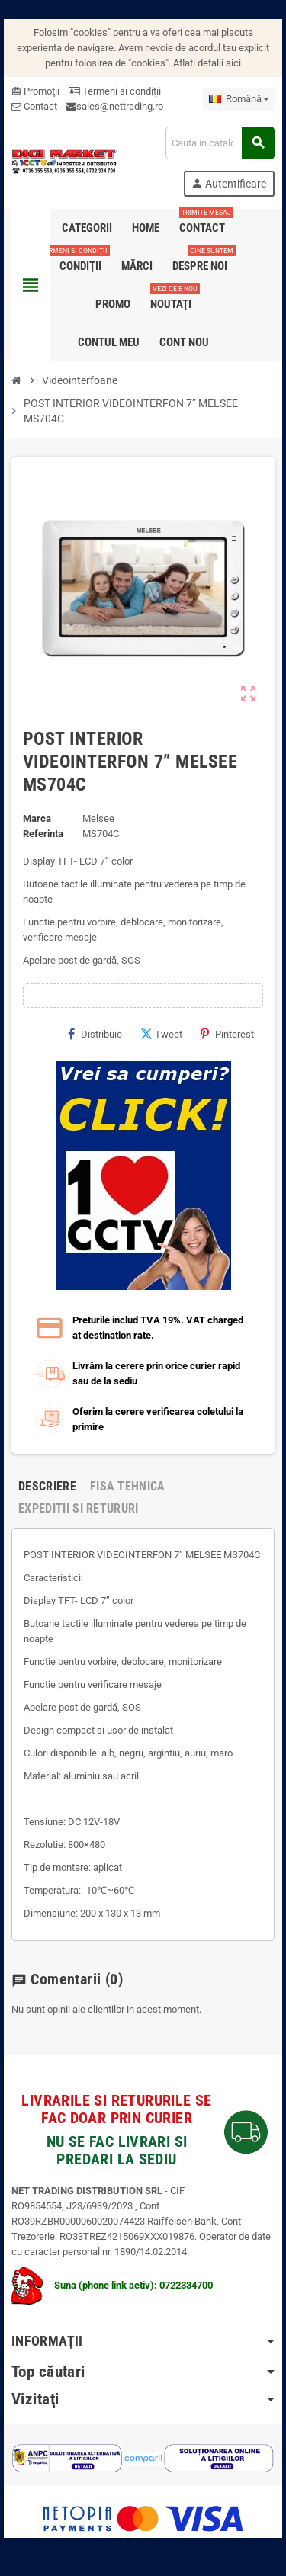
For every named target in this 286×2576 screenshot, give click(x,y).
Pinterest (227, 1034)
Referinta (43, 833)
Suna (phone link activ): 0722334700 (112, 2285)
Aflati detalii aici (207, 63)
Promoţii (35, 91)
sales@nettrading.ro (119, 106)
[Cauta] (219, 143)
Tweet (161, 1034)
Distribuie (95, 1034)
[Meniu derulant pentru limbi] (239, 99)
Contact (34, 106)
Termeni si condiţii (115, 91)
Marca (37, 818)
